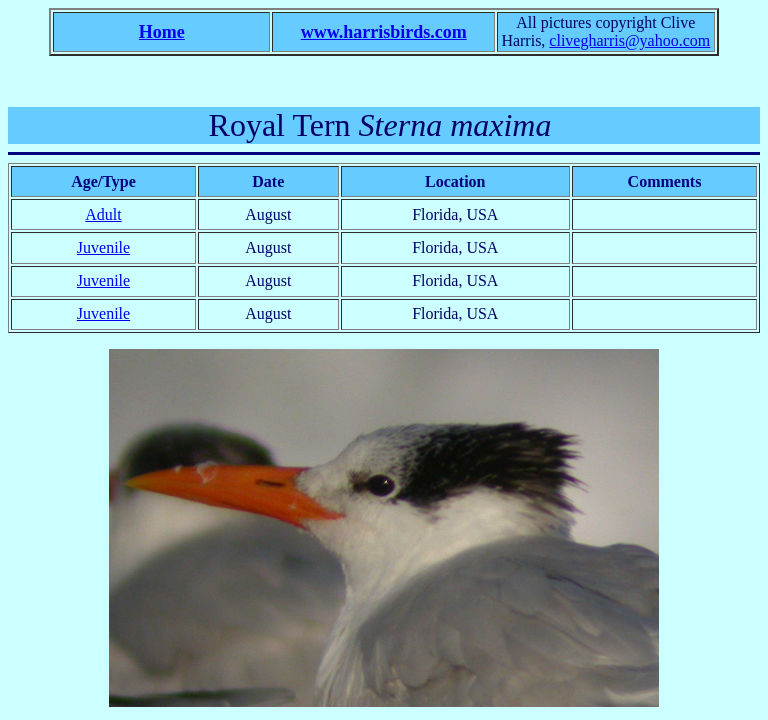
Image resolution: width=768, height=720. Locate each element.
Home (162, 32)
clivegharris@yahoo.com (629, 40)
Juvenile (103, 247)
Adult (103, 214)
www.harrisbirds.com (384, 32)
